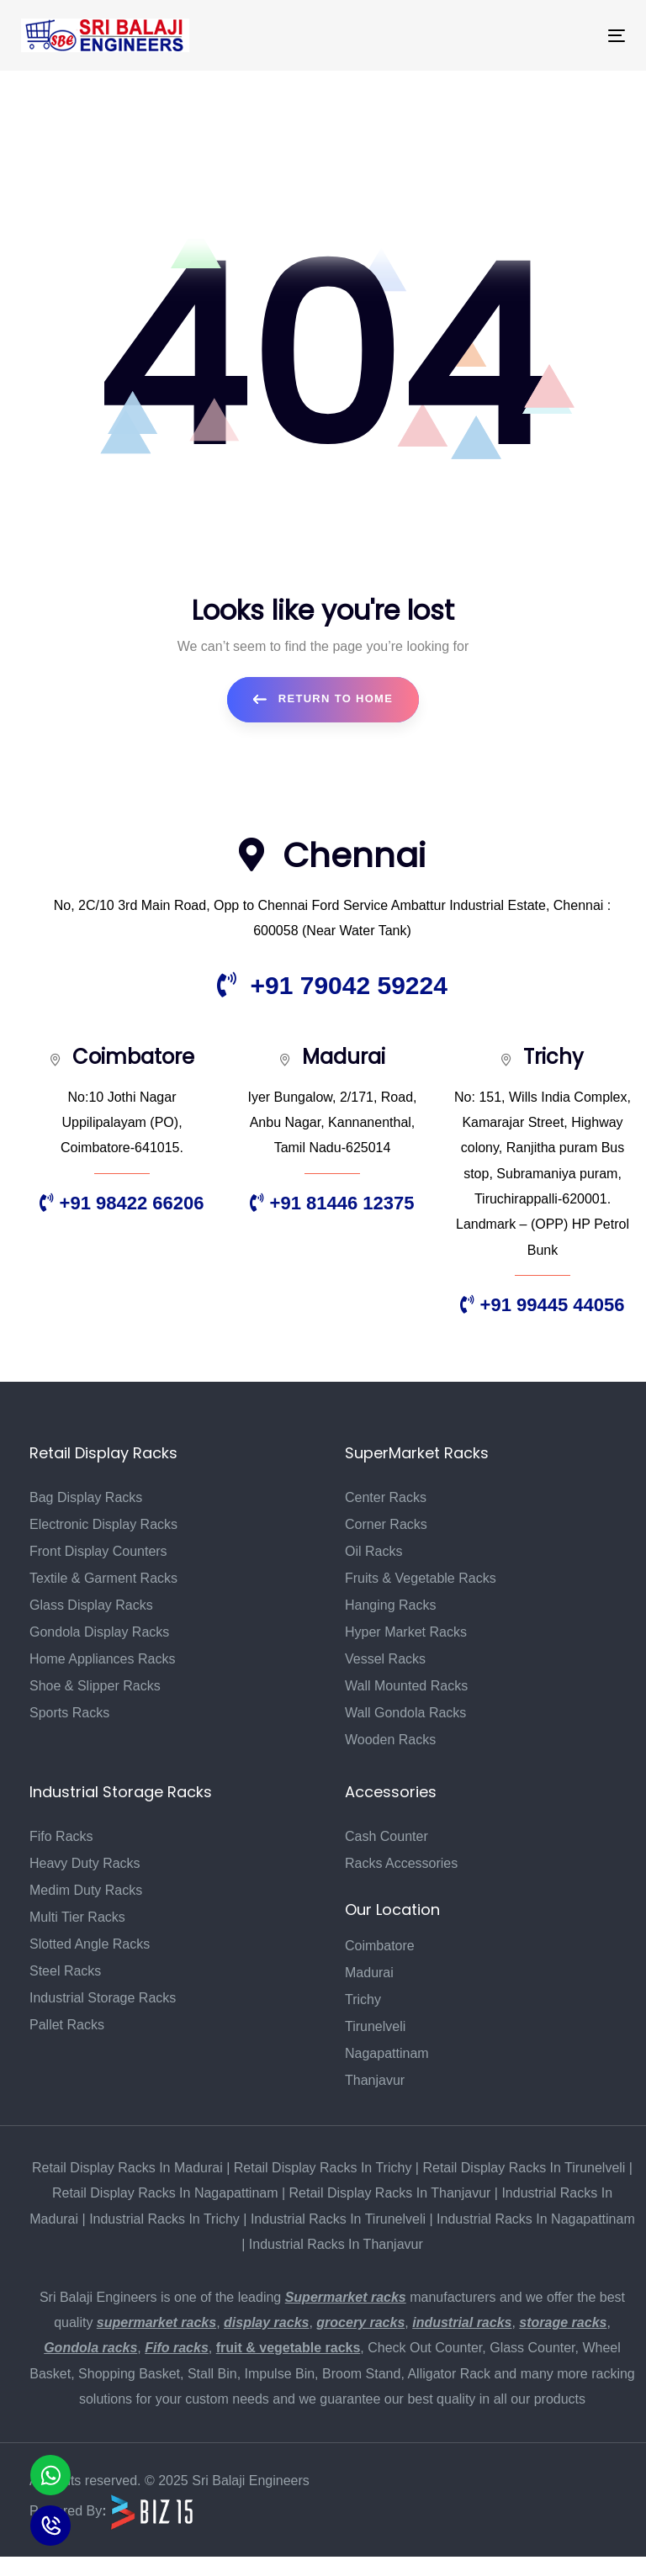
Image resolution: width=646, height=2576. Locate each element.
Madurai (369, 1972)
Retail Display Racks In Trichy (323, 2168)
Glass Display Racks (91, 1605)
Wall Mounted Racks (406, 1686)
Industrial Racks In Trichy (164, 2219)
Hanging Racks (391, 1605)
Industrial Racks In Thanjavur (336, 2244)
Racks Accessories (401, 1863)
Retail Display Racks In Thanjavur (390, 2193)
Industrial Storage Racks (102, 1998)
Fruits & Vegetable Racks (420, 1578)
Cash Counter (386, 1836)
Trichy (363, 1999)
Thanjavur (375, 2080)
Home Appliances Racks (102, 1659)
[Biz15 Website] (152, 2511)
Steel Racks (65, 1971)
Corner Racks (386, 1524)
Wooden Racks (390, 1739)
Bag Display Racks (85, 1497)
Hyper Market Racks (406, 1632)
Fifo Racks (61, 1836)
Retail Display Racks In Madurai (127, 2168)
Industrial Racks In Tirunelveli (338, 2219)
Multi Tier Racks (77, 1917)
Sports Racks (69, 1713)
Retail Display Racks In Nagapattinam (165, 2193)
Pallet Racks (66, 2025)
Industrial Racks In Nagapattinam (536, 2219)
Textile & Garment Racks (103, 1578)
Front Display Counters (98, 1551)
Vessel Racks (385, 1659)
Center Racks (385, 1497)
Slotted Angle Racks (89, 1944)
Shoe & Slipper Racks (95, 1686)
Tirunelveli (375, 2026)
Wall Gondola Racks (405, 1713)
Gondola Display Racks (99, 1632)
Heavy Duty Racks (84, 1863)
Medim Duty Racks (85, 1890)
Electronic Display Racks (103, 1524)
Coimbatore (380, 1946)
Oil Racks (373, 1551)
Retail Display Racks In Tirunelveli (523, 2168)
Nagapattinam (387, 2053)
